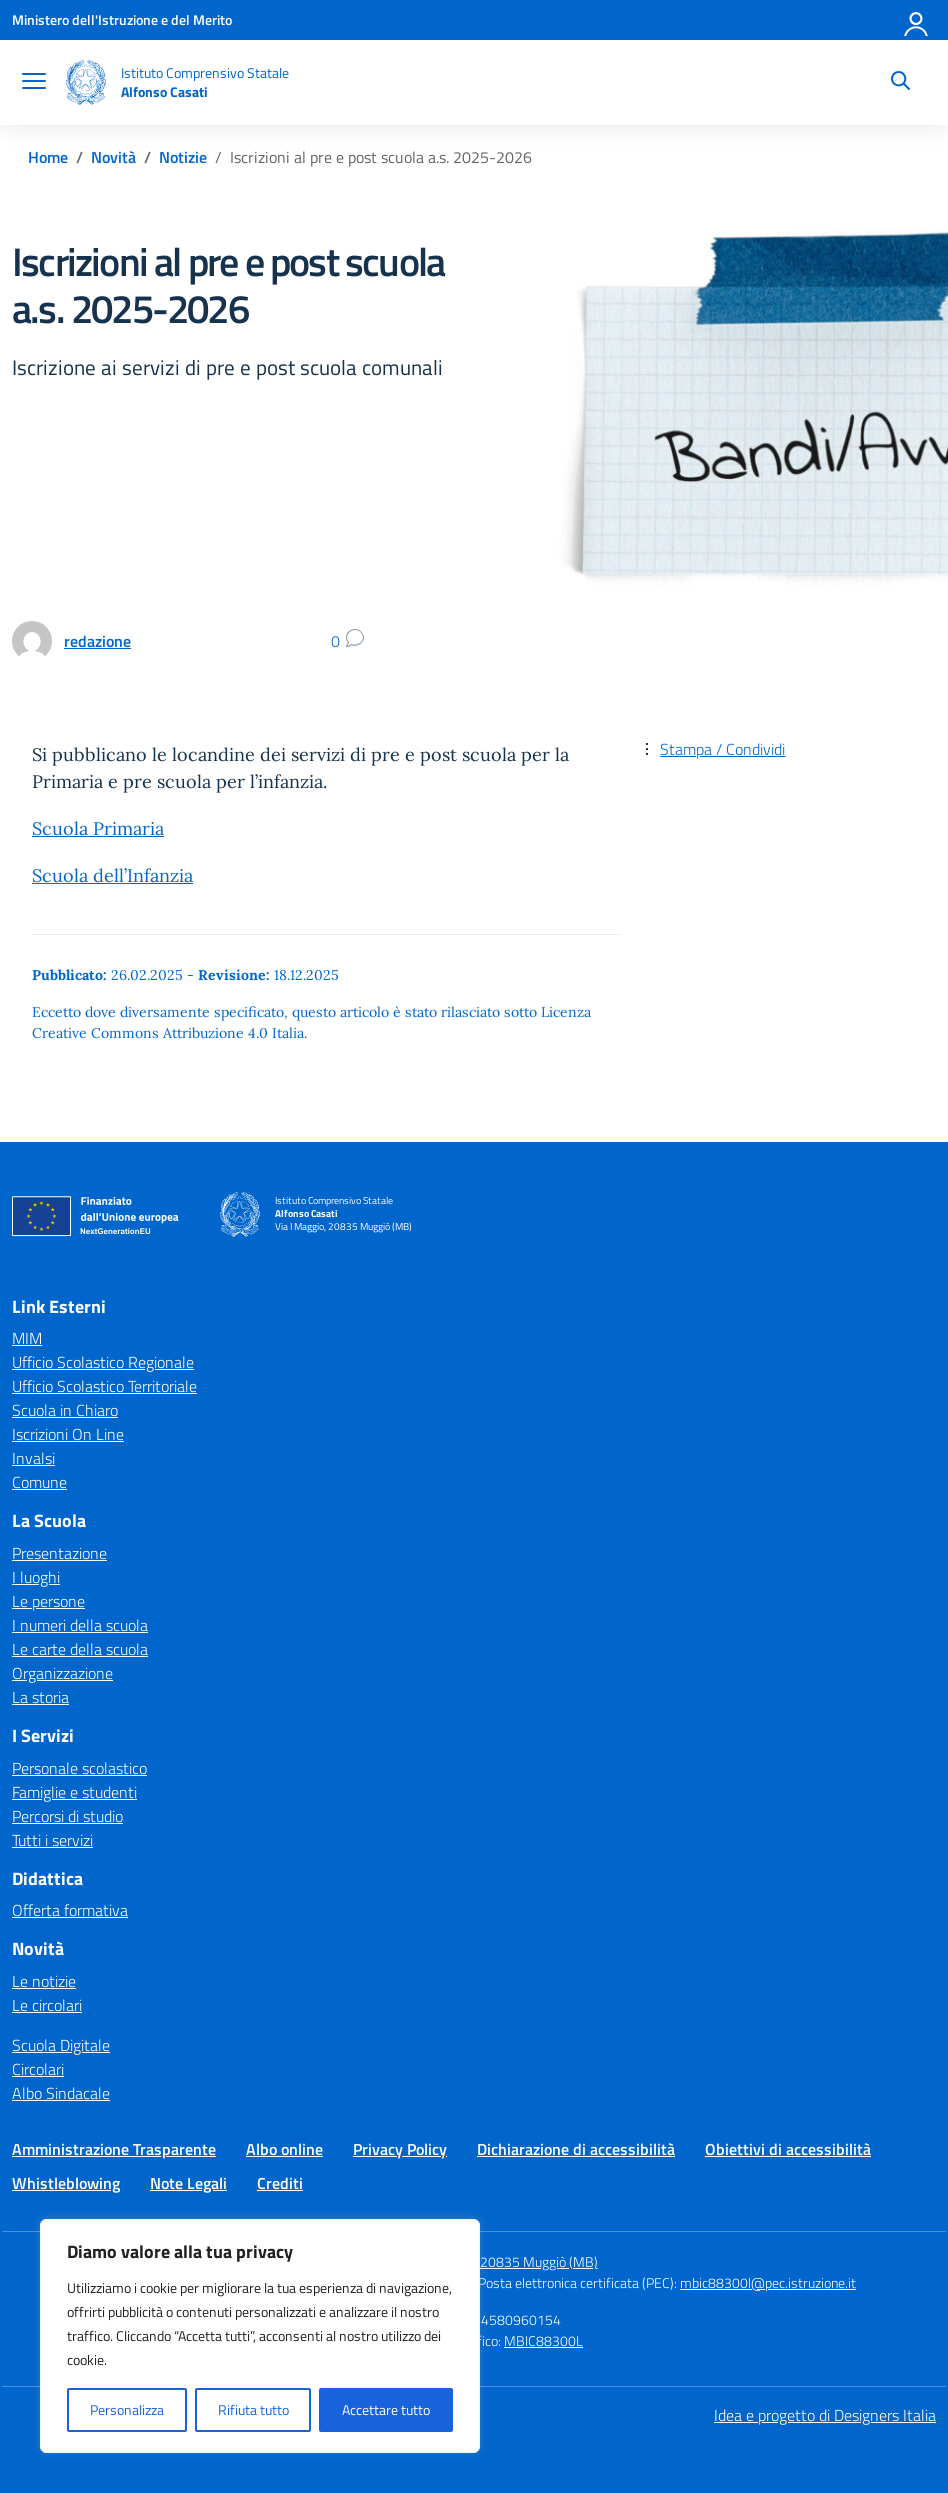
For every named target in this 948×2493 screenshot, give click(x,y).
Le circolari (47, 2005)
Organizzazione (62, 1673)
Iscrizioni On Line (68, 1434)
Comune (39, 1482)
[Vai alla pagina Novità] (113, 157)
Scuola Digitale (61, 2045)
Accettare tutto (386, 2409)
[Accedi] (917, 20)
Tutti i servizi (52, 1840)
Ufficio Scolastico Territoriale (104, 1386)
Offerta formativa (70, 1910)
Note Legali (188, 2183)
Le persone (48, 1601)
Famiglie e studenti (74, 1792)
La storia (40, 1697)
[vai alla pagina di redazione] (97, 641)
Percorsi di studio (67, 1816)
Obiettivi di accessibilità (788, 2149)
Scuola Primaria (98, 828)
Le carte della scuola (80, 1649)
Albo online (284, 2149)
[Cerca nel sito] (900, 83)
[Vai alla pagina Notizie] (183, 157)
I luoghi (36, 1577)
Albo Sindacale (61, 2093)
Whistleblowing (66, 2183)
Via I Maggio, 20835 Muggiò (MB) (501, 2261)
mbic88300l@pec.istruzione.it (768, 2282)
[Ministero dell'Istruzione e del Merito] (122, 19)
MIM (27, 1338)
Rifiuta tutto (253, 2409)
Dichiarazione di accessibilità (576, 2149)
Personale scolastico (79, 1768)
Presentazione (59, 1553)
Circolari (38, 2069)
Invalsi (33, 1458)
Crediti (280, 2183)
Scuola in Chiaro (65, 1410)
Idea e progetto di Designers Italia (825, 2415)
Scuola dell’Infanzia (112, 875)
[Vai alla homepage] (86, 82)
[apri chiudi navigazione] (34, 83)
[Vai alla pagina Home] (48, 157)
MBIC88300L (543, 2340)
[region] (260, 2336)
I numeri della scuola (80, 1625)
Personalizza (127, 2409)
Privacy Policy (400, 2149)
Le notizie (44, 1981)
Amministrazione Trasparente (114, 2149)
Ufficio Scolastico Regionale (103, 1362)
